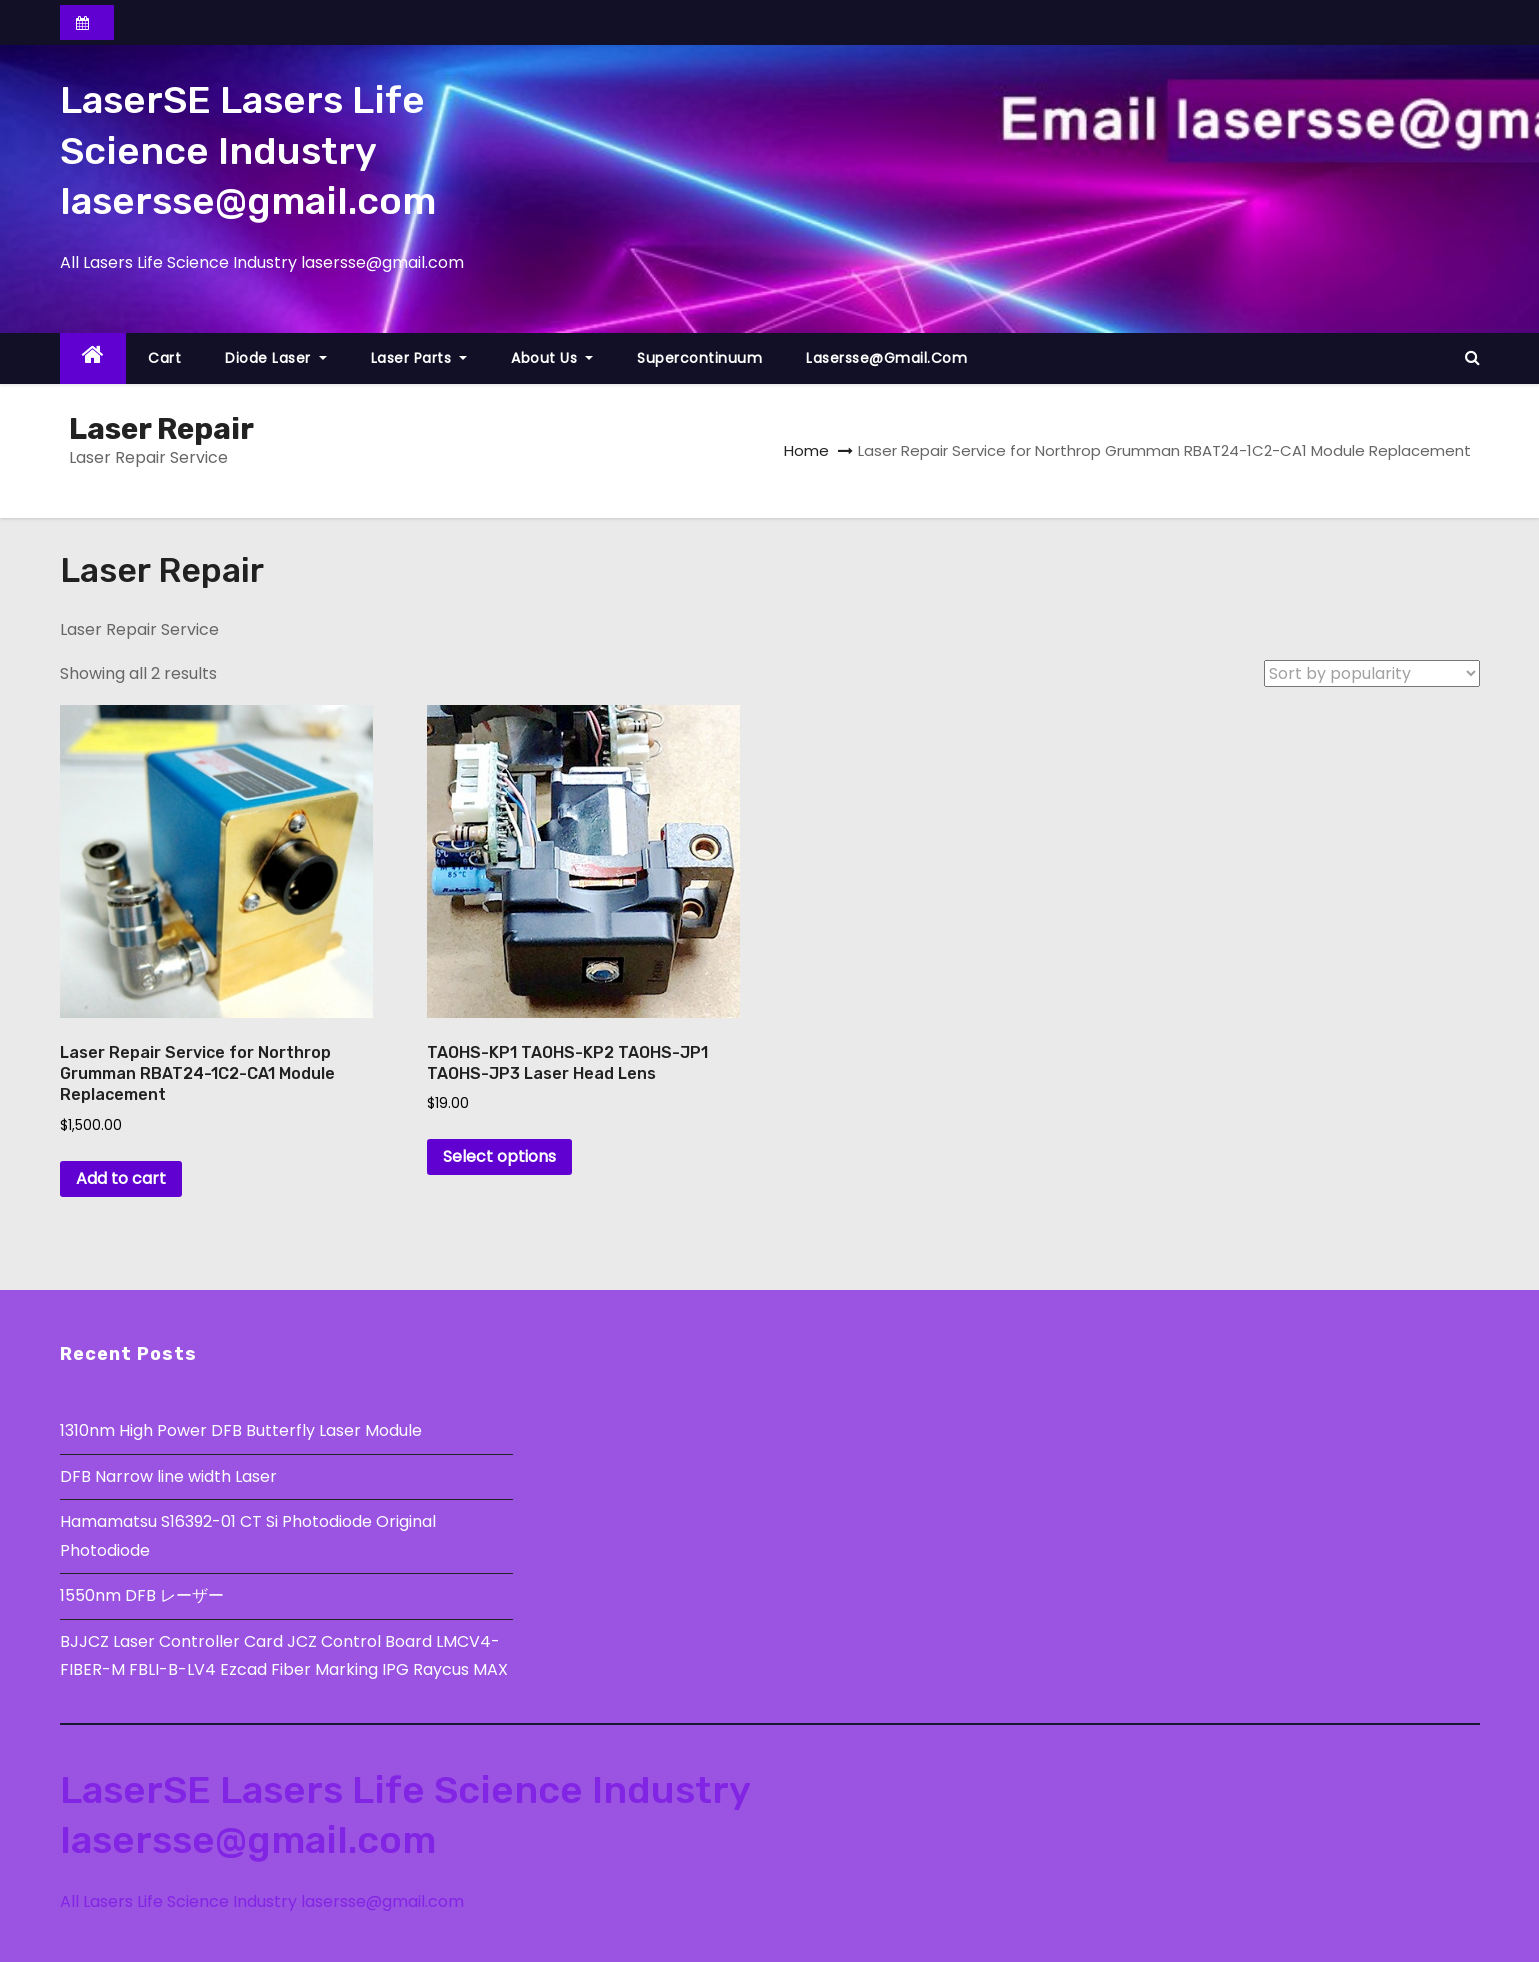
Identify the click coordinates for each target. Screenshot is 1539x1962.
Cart (164, 358)
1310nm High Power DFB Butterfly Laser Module (241, 1430)
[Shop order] (1372, 673)
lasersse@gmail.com (886, 358)
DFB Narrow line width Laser (168, 1476)
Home (806, 450)
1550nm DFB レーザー (144, 1595)
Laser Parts (419, 358)
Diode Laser (276, 358)
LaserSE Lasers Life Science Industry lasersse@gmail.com (248, 150)
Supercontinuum (699, 358)
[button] (1472, 357)
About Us (552, 358)
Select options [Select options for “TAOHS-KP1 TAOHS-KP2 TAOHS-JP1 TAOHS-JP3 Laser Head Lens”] (499, 1156)
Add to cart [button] (121, 1178)
